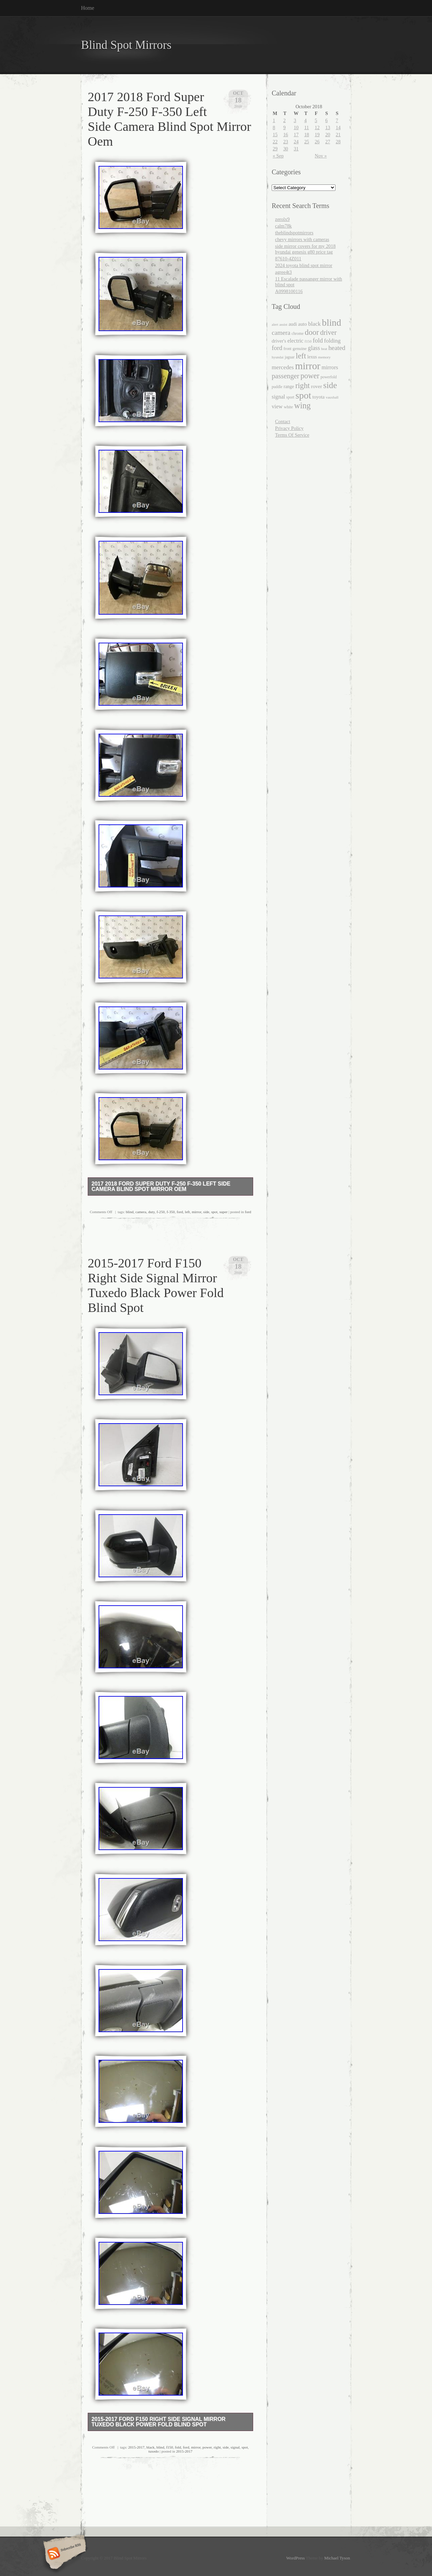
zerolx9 (282, 219)
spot (214, 1212)
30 (285, 148)
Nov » (321, 155)
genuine (300, 348)
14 (338, 127)
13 (327, 127)
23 (285, 141)
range (289, 386)
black (150, 2447)
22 (275, 141)
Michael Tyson (337, 2558)
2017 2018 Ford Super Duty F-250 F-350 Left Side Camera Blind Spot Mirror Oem (160, 1186)
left (187, 1212)
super (223, 1212)
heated (336, 347)
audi (293, 324)
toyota (319, 397)
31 (296, 148)
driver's (279, 341)
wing (302, 405)
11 (306, 127)
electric (295, 341)
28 (338, 141)
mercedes (283, 367)
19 (317, 134)
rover (316, 386)
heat (324, 349)
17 (296, 134)
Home (87, 8)
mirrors (330, 367)
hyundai (278, 357)
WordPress (295, 2558)
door (312, 332)
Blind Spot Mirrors (126, 45)
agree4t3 (283, 272)
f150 (169, 2447)
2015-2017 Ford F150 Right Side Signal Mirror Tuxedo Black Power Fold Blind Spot (158, 2421)
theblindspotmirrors (294, 232)
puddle (277, 387)
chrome (298, 333)
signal (235, 2447)
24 (296, 141)
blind (130, 1212)
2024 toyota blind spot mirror (303, 265)
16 (285, 134)
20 (327, 134)
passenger (285, 376)
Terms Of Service (292, 435)
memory (324, 357)
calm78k (283, 226)
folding (332, 341)
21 (338, 134)
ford (180, 1212)
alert (275, 324)
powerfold (329, 377)
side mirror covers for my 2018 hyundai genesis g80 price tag (305, 249)
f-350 (171, 1212)
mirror (196, 1212)
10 (296, 127)
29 (275, 148)
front (288, 348)
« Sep (278, 155)
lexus (312, 356)
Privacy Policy (289, 428)
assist (283, 324)
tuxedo (153, 2451)
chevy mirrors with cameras (302, 239)
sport (290, 397)
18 (306, 134)
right (217, 2447)
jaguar (290, 357)
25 (306, 141)
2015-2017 (136, 2447)
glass (314, 348)
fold (178, 2447)
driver (328, 332)
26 (317, 141)
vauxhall (332, 397)
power (207, 2447)
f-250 (161, 1212)
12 (317, 127)
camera (140, 1212)
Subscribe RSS (63, 2554)
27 (327, 141)
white (288, 407)
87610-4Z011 (288, 258)
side (206, 1212)
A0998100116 (289, 291)
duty (151, 1212)
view (277, 406)
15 (275, 134)
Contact (282, 421)
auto (302, 324)
